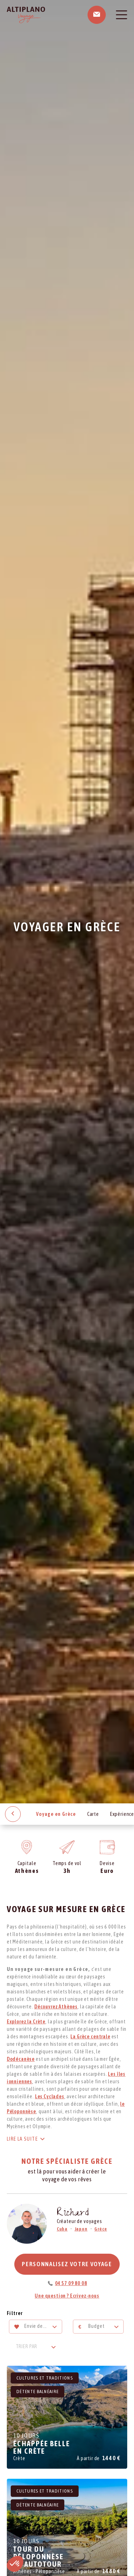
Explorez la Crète (26, 2021)
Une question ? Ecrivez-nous (67, 2296)
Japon (81, 2229)
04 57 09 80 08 (71, 2283)
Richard (73, 2214)
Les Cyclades (49, 2096)
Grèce (100, 2229)
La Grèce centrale (90, 2036)
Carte (93, 1814)
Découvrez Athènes (56, 2006)
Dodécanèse (21, 2059)
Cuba (62, 2229)
